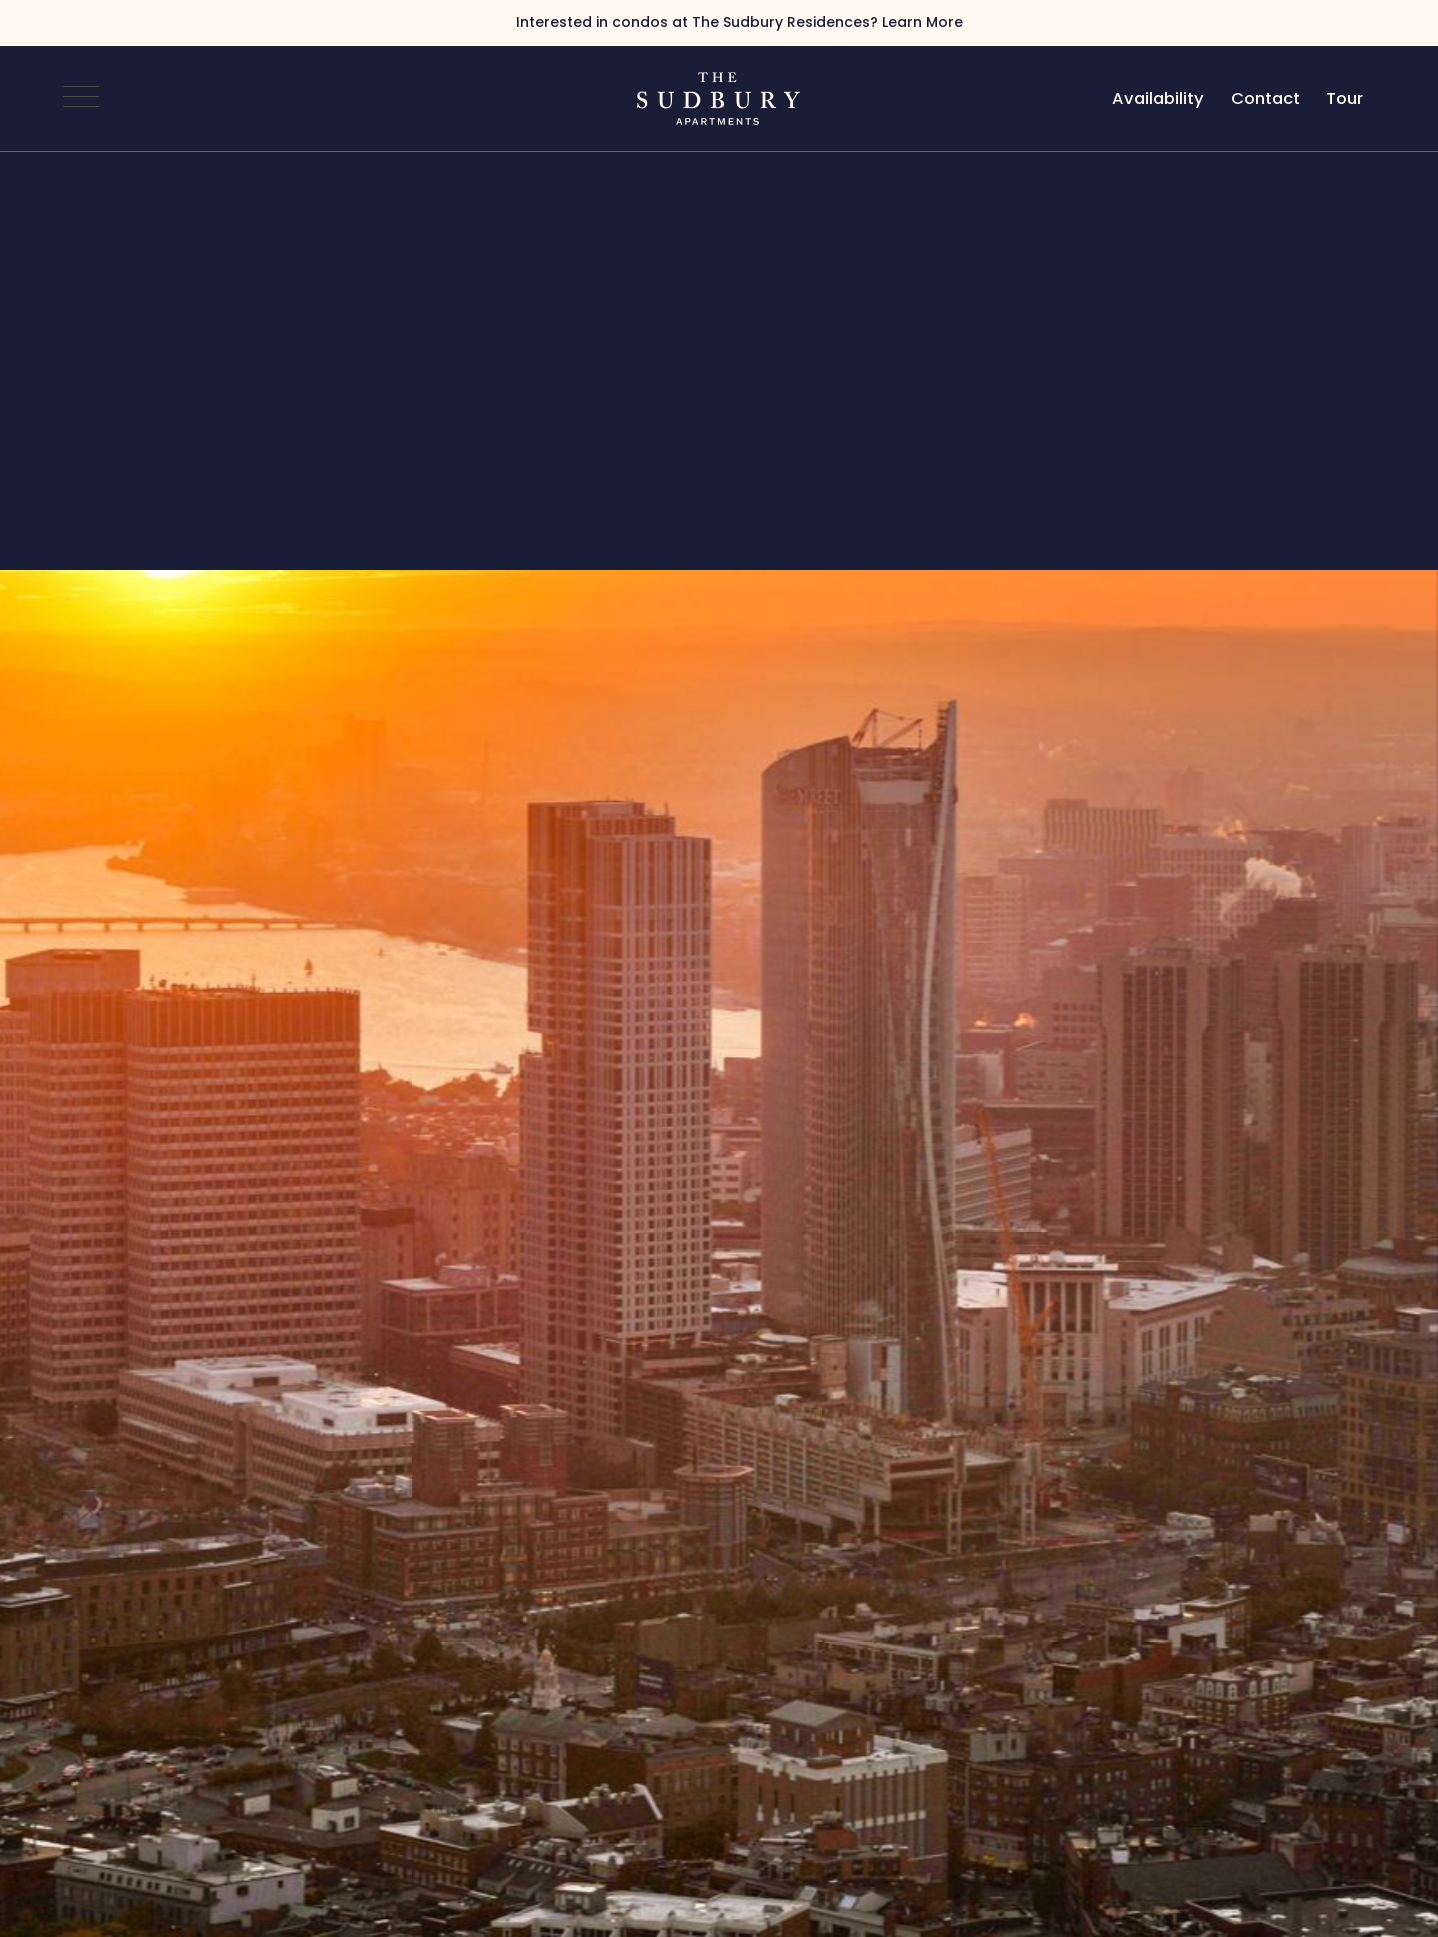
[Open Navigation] (81, 99)
